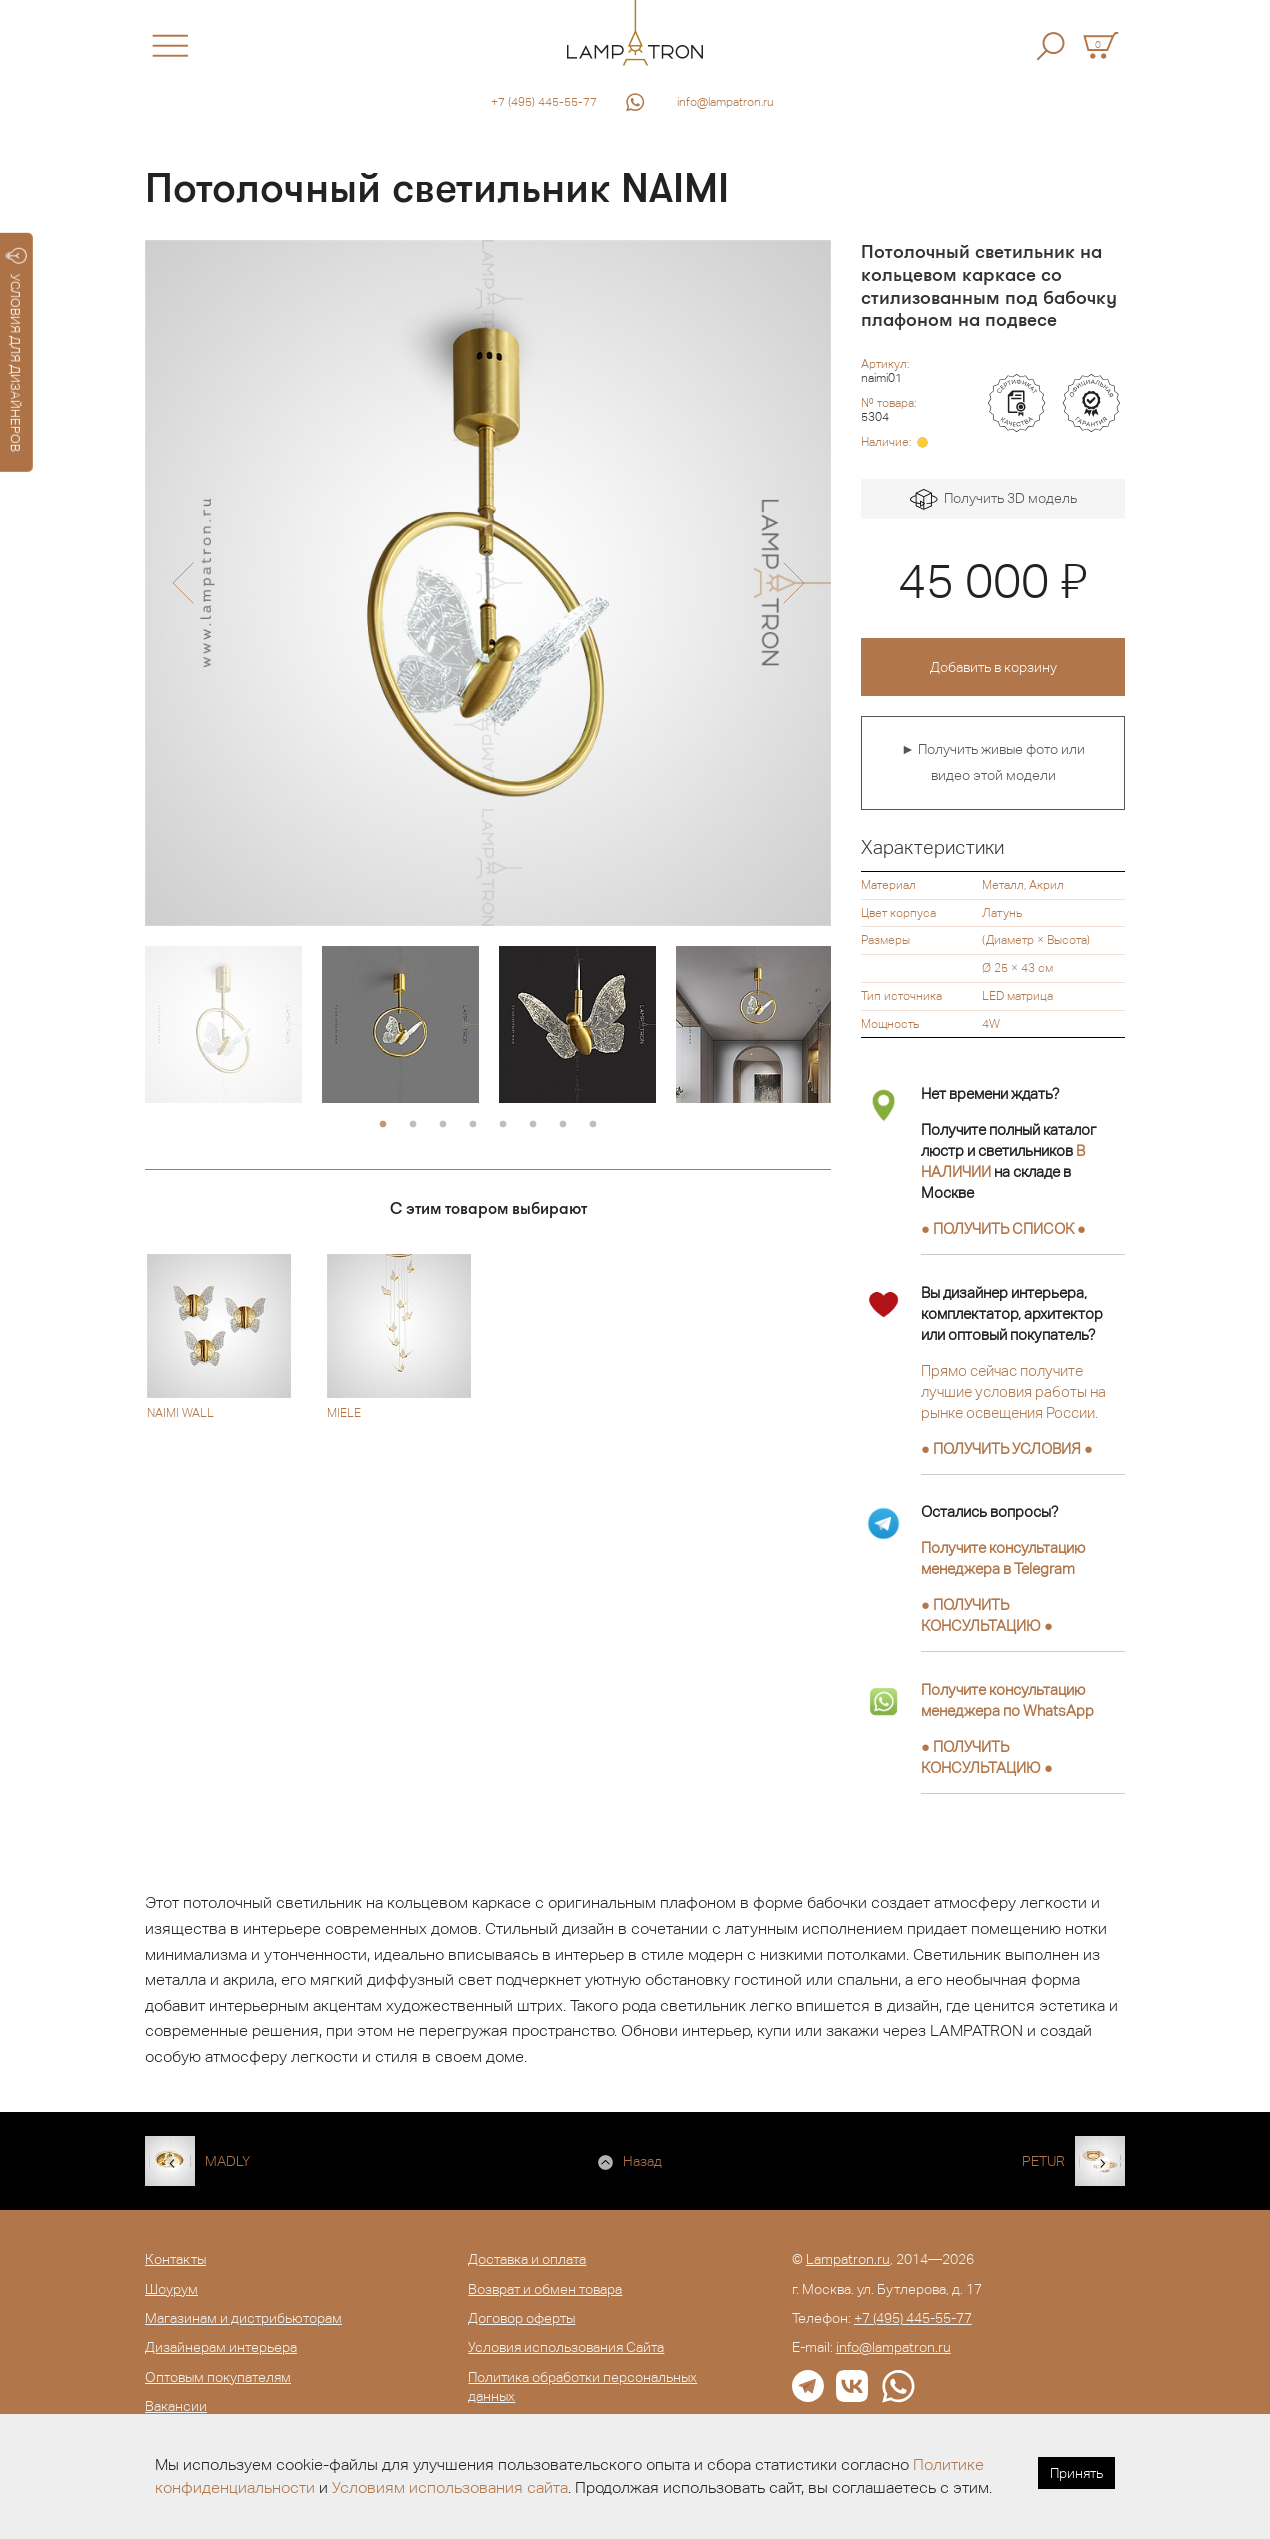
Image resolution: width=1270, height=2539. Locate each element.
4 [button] (473, 1125)
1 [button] (383, 1125)
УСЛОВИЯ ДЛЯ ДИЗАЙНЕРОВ (16, 350)
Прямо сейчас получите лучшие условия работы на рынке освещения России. (1013, 1391)
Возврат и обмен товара (545, 2289)
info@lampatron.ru (725, 102)
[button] (182, 583)
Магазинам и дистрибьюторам (243, 2318)
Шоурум (171, 2289)
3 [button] (443, 1125)
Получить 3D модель (993, 499)
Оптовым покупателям (218, 2377)
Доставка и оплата (527, 2259)
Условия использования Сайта (566, 2347)
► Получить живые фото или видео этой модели (993, 762)
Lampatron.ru (848, 2259)
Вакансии (176, 2406)
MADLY (227, 2161)
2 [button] (413, 1125)
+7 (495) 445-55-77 (544, 102)
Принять (1076, 2473)
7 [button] (563, 1125)
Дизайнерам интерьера (221, 2347)
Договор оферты (521, 2318)
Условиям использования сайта (450, 2487)
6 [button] (533, 1125)
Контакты (175, 2259)
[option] (488, 583)
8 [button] (593, 1125)
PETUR (1043, 2161)
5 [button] (503, 1125)
